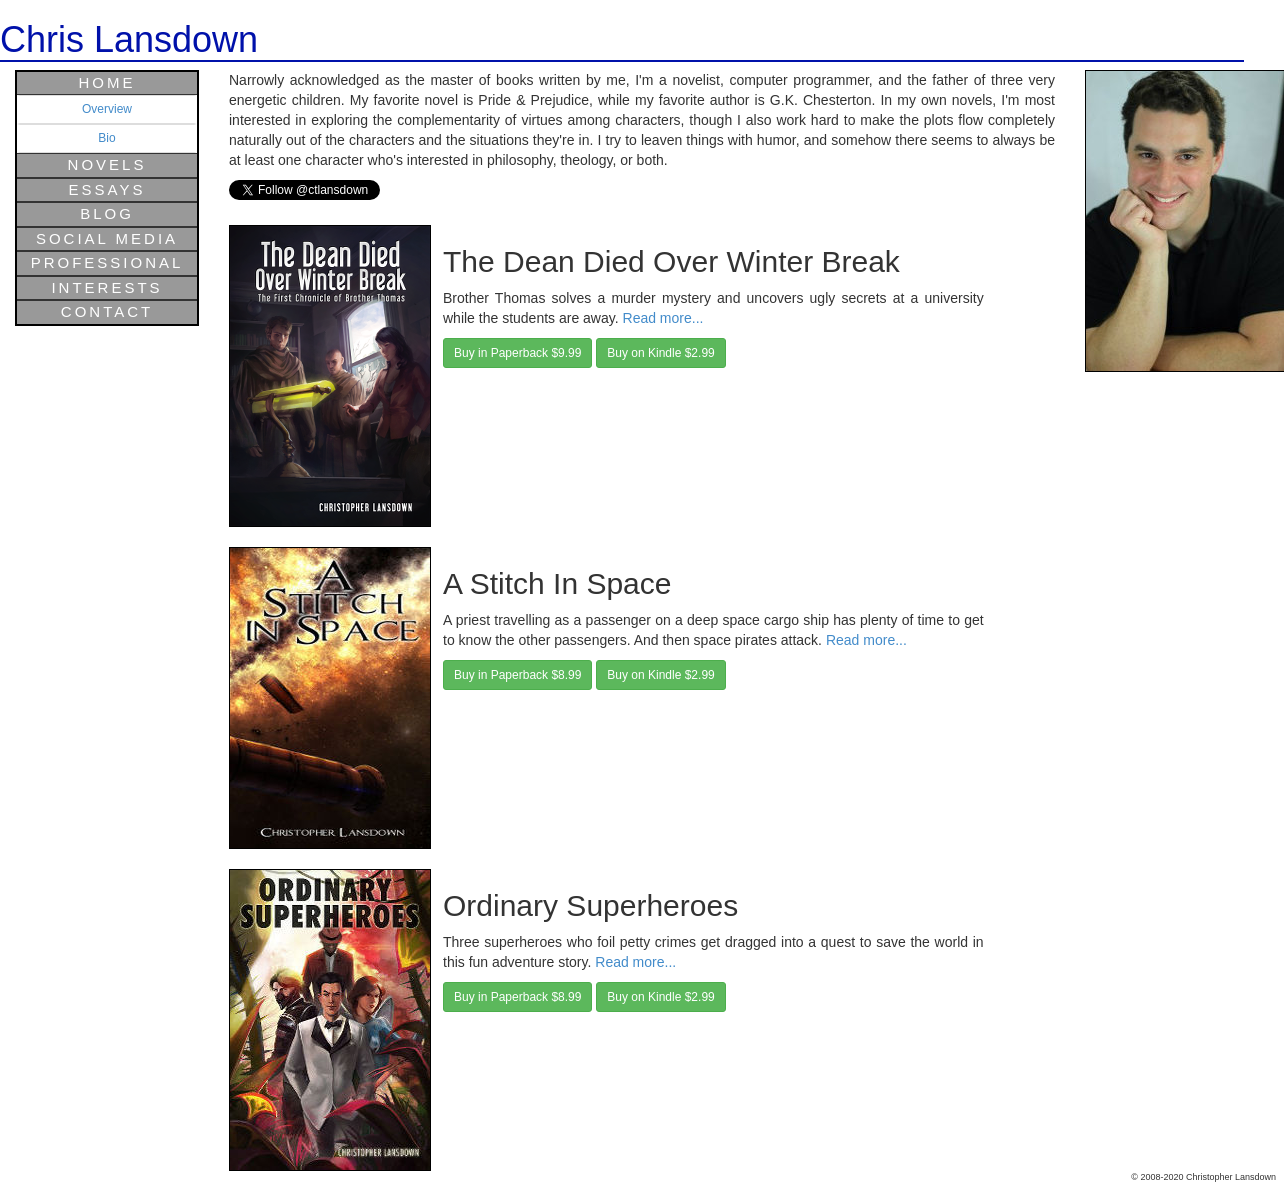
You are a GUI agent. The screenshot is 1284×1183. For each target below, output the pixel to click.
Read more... (663, 318)
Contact (107, 311)
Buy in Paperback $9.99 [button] (517, 353)
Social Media (107, 238)
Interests (106, 287)
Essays (107, 189)
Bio (106, 138)
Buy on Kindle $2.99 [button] (660, 353)
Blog (107, 213)
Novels (107, 164)
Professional (107, 262)
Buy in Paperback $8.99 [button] (517, 675)
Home (107, 82)
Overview (107, 109)
